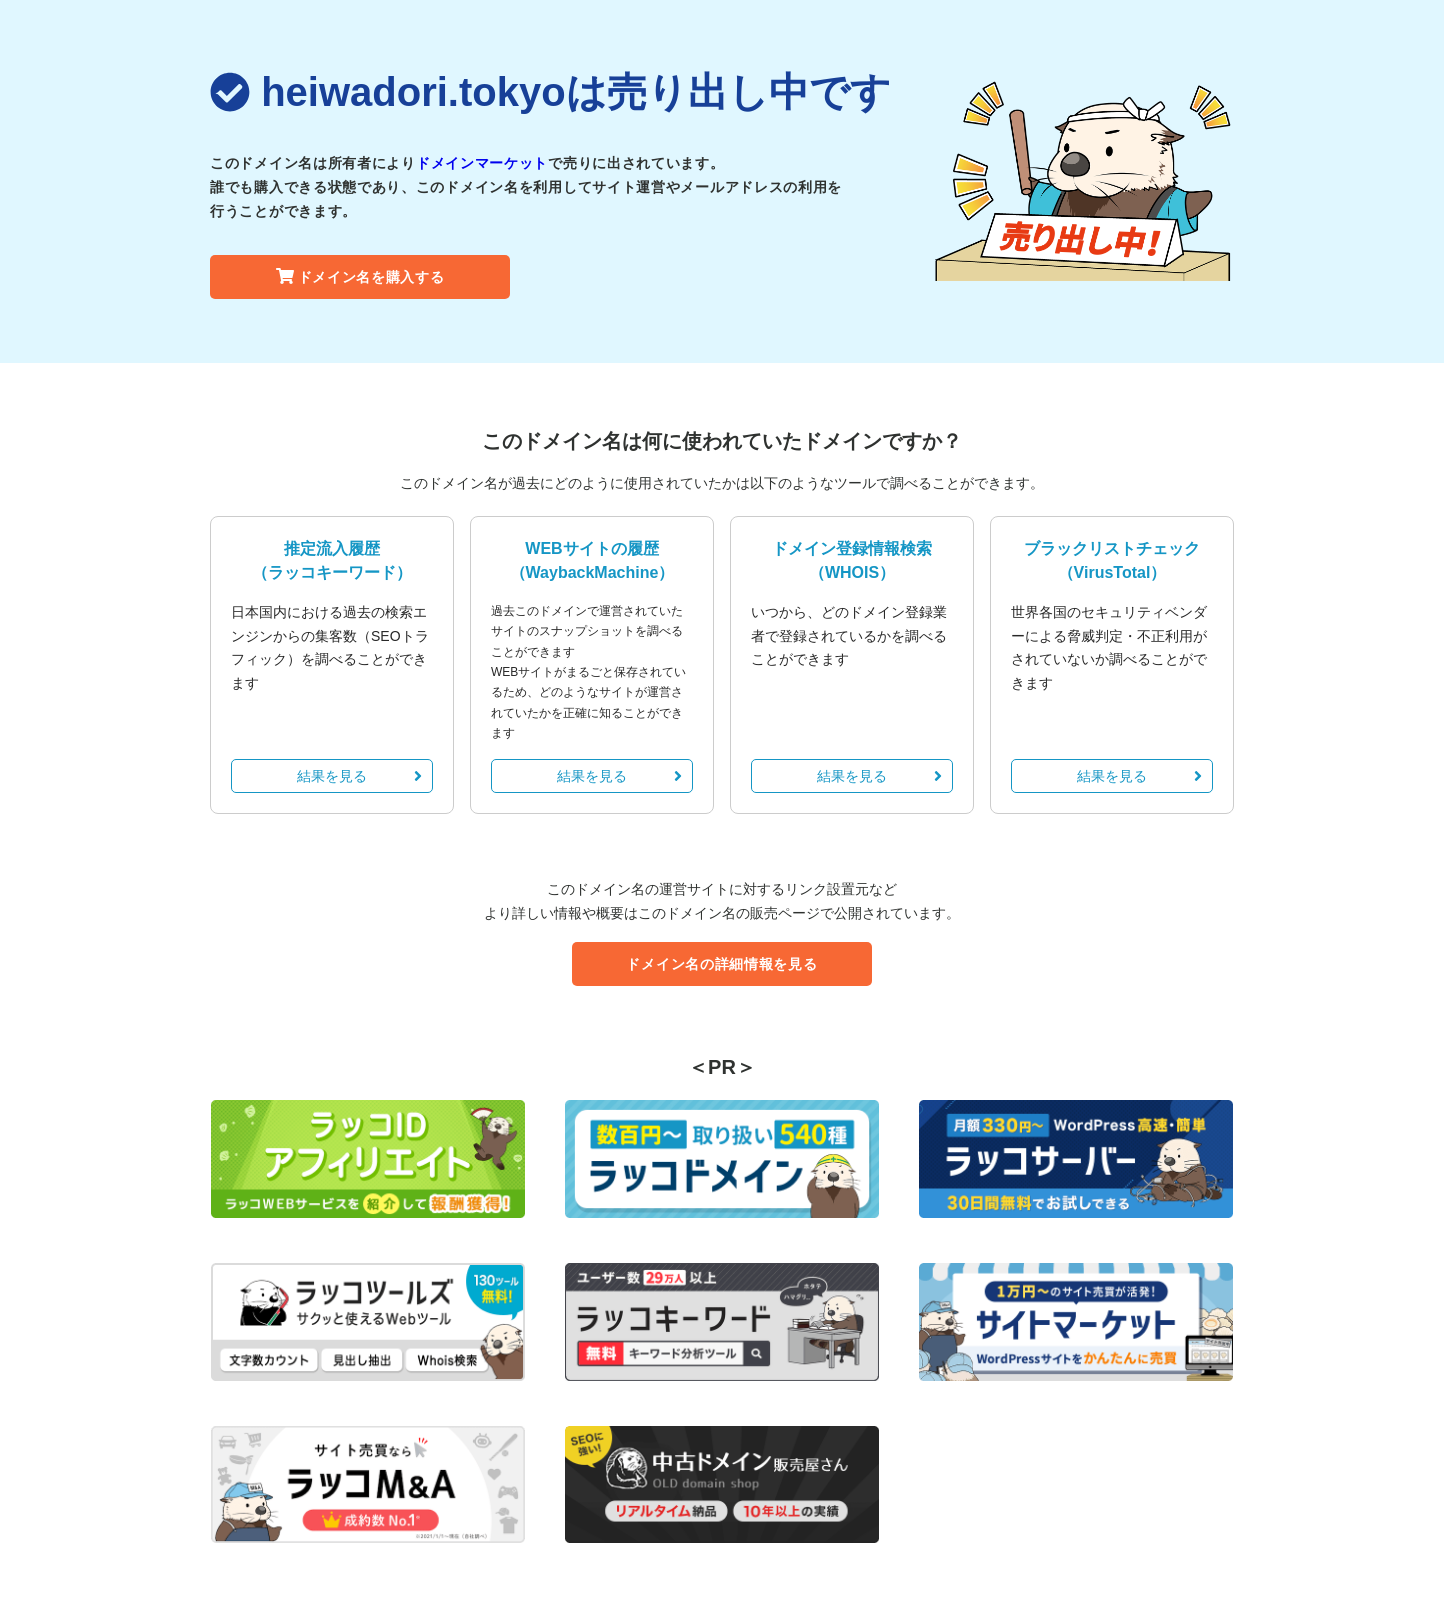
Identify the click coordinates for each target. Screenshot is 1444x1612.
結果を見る (359, 776)
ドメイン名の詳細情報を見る (721, 964)
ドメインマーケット (482, 163)
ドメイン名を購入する (360, 277)
